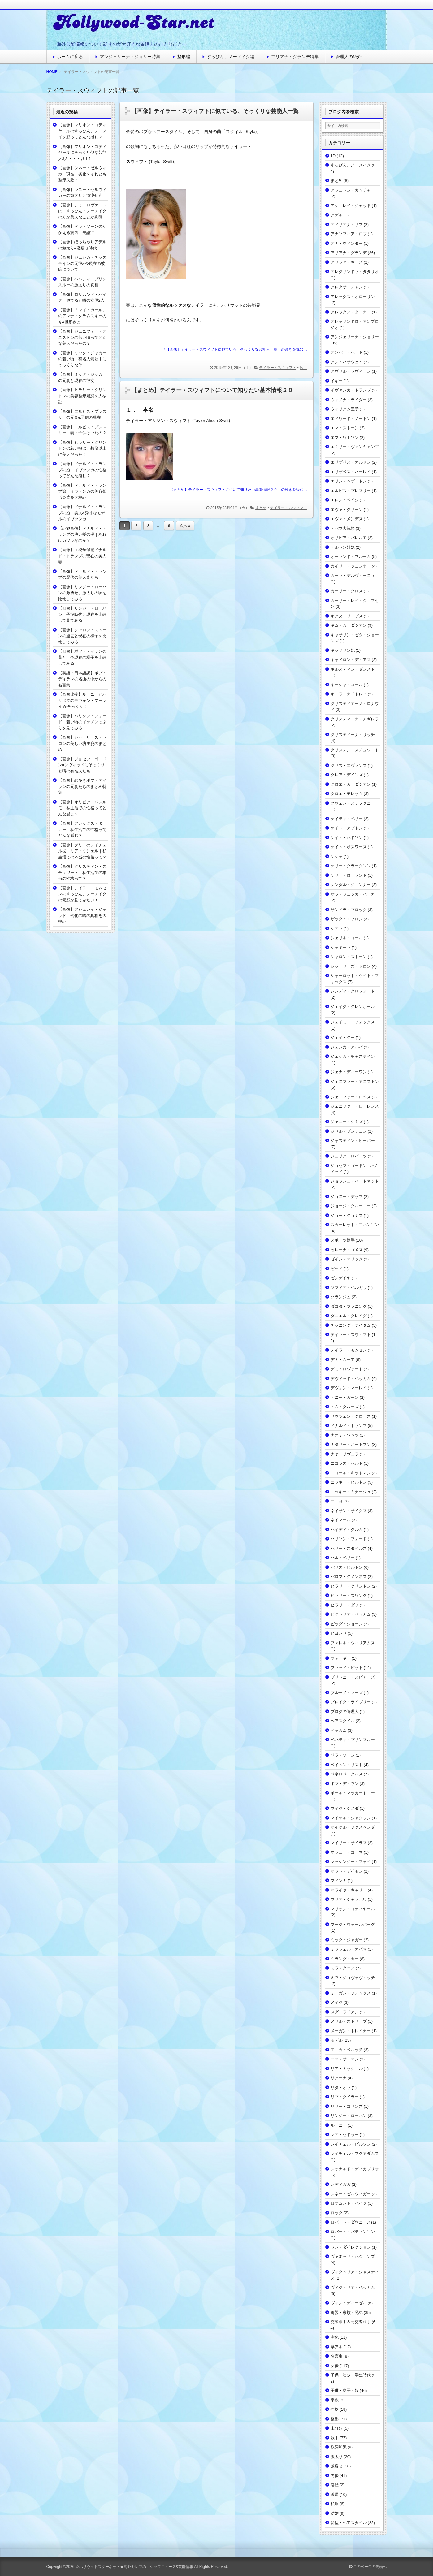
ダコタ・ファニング (349, 1306)
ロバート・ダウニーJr (350, 2222)
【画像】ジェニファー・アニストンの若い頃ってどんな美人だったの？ (82, 337)
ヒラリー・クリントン (351, 1586)
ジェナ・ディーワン (349, 1072)
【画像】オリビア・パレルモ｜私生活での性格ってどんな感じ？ (82, 808)
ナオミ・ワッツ (345, 1435)
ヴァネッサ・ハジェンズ (353, 2256)
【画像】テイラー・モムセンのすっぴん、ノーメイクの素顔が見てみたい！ (82, 894)
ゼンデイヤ (341, 1278)
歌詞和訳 (339, 2447)
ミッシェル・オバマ (349, 1949)
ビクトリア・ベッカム (351, 1614)
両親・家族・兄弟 (347, 2312)
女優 (335, 2365)
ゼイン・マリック (347, 1259)
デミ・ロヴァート (347, 1369)
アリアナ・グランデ (349, 252)
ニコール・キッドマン (351, 1473)
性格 (335, 2409)
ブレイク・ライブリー (351, 1702)
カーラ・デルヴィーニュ (353, 575)
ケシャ (337, 856)
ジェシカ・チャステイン (353, 1056)
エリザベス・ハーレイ (351, 471)
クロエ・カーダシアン (351, 784)
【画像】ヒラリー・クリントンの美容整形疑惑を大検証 (82, 395)
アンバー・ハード (347, 352)
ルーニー (339, 2125)
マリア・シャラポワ (349, 1899)
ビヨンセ (339, 1633)
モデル (337, 2040)
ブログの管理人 (345, 1711)
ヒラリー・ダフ (345, 1605)
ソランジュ (341, 1296)
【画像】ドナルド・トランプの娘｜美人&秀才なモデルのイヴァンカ (82, 512)
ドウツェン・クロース (351, 1416)
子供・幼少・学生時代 (351, 2375)
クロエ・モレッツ (347, 793)
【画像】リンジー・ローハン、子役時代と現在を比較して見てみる (82, 614)
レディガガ (341, 2184)
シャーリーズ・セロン (351, 966)
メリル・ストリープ (349, 2021)
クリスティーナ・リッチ (353, 734)
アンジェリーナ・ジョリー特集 (130, 56)
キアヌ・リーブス (347, 616)
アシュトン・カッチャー (353, 190)
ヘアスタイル (343, 1720)
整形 (335, 2419)
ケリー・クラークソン (351, 865)
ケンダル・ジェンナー (351, 884)
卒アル (337, 2347)
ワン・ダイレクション (351, 2247)
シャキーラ (341, 947)
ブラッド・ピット (347, 1667)
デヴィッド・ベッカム (351, 1378)
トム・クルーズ (345, 1406)
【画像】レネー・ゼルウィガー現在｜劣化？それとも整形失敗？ (82, 174)
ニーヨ (337, 1501)
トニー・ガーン (345, 1397)
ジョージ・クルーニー (351, 1206)
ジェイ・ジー (343, 1037)
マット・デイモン (347, 1871)
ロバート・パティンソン (353, 2231)
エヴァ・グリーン (347, 509)
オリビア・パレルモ (349, 537)
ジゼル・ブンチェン (349, 1131)
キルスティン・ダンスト (353, 669)
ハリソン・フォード (349, 1539)
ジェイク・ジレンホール (353, 1006)
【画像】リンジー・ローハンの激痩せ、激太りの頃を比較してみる (82, 593)
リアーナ (339, 2078)
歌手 (303, 367)
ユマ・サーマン (345, 2059)
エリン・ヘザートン (349, 481)
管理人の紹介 (349, 56)
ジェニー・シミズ (347, 1121)
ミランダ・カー (345, 1958)
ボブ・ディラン (345, 1783)
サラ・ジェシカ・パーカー (355, 894)
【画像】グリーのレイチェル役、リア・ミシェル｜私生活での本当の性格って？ (82, 851)
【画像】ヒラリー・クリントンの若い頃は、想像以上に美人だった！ (82, 448)
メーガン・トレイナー (351, 2031)
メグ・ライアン (345, 2012)
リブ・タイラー (345, 2096)
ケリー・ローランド (349, 875)
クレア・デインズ (347, 774)
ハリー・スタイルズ (349, 1548)
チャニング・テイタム (351, 1325)
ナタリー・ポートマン (351, 1444)
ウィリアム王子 (345, 409)
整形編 (183, 56)
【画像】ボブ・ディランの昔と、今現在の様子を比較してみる (82, 657)
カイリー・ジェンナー (351, 566)
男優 (335, 2475)
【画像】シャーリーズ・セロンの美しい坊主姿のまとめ (82, 743)
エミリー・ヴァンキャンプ (355, 446)
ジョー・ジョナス (347, 1215)
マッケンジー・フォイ (351, 1861)
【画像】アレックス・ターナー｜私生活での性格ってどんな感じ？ (82, 829)
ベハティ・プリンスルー (353, 1739)
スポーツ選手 (343, 1240)
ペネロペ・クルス (347, 1774)
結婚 (335, 2513)
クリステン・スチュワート (355, 750)
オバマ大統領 (343, 528)
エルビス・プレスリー (351, 490)
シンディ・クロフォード (353, 991)
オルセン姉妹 (343, 547)
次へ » (185, 526)
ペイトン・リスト (347, 1764)
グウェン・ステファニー (353, 803)
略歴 (335, 2485)
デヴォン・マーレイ (349, 1387)
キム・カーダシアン (349, 625)
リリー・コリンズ (347, 2106)
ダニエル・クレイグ (349, 1315)
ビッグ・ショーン (347, 1624)
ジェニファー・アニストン (355, 1081)
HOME (52, 72)
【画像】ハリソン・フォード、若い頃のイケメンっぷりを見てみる (82, 722)
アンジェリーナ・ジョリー (355, 337)
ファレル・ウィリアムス (353, 1642)
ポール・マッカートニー (353, 1793)
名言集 (337, 2356)
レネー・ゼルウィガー (351, 2194)
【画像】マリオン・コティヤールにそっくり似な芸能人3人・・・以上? (82, 152)
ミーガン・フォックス (351, 1993)
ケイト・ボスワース (349, 847)
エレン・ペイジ (345, 500)
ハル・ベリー (343, 1557)
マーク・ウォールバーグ (353, 1924)
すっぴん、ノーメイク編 (230, 56)
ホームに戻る (70, 56)
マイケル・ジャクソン (351, 1818)
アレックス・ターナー (351, 312)
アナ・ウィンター (347, 243)
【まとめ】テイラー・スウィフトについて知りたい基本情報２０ (212, 390)
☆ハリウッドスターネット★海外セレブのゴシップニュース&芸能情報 (134, 2567)
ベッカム (339, 1730)
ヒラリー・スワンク (349, 1595)
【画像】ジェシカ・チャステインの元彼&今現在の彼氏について (82, 263)
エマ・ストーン (345, 428)
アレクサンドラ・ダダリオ (355, 271)
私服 (335, 2503)
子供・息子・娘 (345, 2390)
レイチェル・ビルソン (351, 2144)
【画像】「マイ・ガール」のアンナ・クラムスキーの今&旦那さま (82, 316)
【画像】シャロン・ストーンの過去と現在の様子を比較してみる (82, 636)
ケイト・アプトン (347, 828)
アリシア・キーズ (347, 262)
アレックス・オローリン (353, 296)
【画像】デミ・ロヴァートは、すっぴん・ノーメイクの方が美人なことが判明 (82, 211)
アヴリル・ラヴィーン (351, 371)
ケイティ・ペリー (347, 818)
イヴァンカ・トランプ (351, 390)
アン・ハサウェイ (347, 362)
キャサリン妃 (343, 650)
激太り (337, 2456)
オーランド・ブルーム (351, 556)
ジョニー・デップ (347, 1196)
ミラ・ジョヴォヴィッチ (353, 1977)
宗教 (335, 2400)
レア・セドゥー (345, 2134)
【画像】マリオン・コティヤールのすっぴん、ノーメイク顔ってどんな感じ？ (82, 131)
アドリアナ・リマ (347, 224)
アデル (337, 215)
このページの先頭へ (368, 2567)
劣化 (335, 2337)
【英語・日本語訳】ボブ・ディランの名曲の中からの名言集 (82, 679)
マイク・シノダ (345, 1808)
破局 (335, 2494)
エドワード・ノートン (351, 418)
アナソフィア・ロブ (349, 233)
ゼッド (337, 1268)
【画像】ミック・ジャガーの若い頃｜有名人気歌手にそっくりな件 (82, 359)
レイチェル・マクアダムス (355, 2153)
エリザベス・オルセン (351, 462)
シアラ (337, 928)
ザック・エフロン (347, 919)
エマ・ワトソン (345, 437)
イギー (337, 380)
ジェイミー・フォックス (353, 1022)
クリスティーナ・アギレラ (355, 719)
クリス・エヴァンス (349, 765)
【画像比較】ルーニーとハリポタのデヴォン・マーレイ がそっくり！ (82, 700)
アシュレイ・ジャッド (351, 205)
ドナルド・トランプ (349, 1425)
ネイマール (341, 1520)
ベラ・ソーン (343, 1755)
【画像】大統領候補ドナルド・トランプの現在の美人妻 (82, 555)
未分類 (337, 2428)
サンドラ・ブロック (349, 909)
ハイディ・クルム (347, 1529)
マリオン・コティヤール (353, 1909)
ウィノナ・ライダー (349, 399)
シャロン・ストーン (349, 956)
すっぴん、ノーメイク (351, 165)
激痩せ (337, 2466)
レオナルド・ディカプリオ (355, 2169)
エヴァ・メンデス (347, 518)
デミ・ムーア (343, 1359)
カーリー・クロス (347, 591)
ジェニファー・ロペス (351, 1097)
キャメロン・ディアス (351, 659)
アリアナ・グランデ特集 (295, 56)
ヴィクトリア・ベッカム (353, 2287)
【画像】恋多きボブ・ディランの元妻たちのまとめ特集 (82, 786)
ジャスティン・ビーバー (353, 1140)
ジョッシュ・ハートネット (355, 1181)
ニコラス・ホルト (347, 1463)
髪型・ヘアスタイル (349, 2522)
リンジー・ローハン (349, 2115)
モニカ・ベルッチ (347, 2049)
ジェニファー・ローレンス (355, 1106)
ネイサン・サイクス (349, 1510)
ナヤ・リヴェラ (345, 1454)
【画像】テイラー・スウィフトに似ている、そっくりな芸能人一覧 (215, 111)
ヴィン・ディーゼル (349, 2303)
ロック (337, 2213)
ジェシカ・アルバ (347, 1047)
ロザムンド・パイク (349, 2203)
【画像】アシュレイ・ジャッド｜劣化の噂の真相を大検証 (82, 915)
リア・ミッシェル (347, 2068)
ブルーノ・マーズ (347, 1692)
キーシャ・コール (347, 684)
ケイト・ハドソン (347, 837)
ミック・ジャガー (347, 1940)
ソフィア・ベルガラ (349, 1287)
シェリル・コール (347, 938)
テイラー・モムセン (349, 1350)
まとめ (260, 508)
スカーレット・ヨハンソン (355, 1224)
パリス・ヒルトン (347, 1567)
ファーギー (341, 1658)
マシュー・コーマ (347, 1852)
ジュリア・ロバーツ (349, 1156)
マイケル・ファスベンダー (355, 1827)
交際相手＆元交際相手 (351, 2321)
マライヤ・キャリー (349, 1890)
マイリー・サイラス (349, 1842)
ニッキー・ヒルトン (349, 1482)
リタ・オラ (341, 2087)
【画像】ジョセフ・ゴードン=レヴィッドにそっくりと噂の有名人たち (82, 765)
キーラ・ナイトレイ (349, 694)
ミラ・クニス (343, 1968)
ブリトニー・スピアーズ (353, 1677)
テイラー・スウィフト (277, 367)
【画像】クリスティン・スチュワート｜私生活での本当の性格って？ (82, 872)
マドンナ (339, 1880)
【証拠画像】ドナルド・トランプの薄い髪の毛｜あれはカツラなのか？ (82, 534)
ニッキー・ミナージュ (351, 1491)
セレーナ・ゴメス (347, 1249)
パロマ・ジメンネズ (349, 1576)
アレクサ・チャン (347, 287)
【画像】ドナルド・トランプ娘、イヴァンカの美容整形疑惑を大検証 (82, 491)
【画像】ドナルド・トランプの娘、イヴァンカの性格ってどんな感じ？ (82, 469)
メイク (337, 2002)
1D (333, 155)
